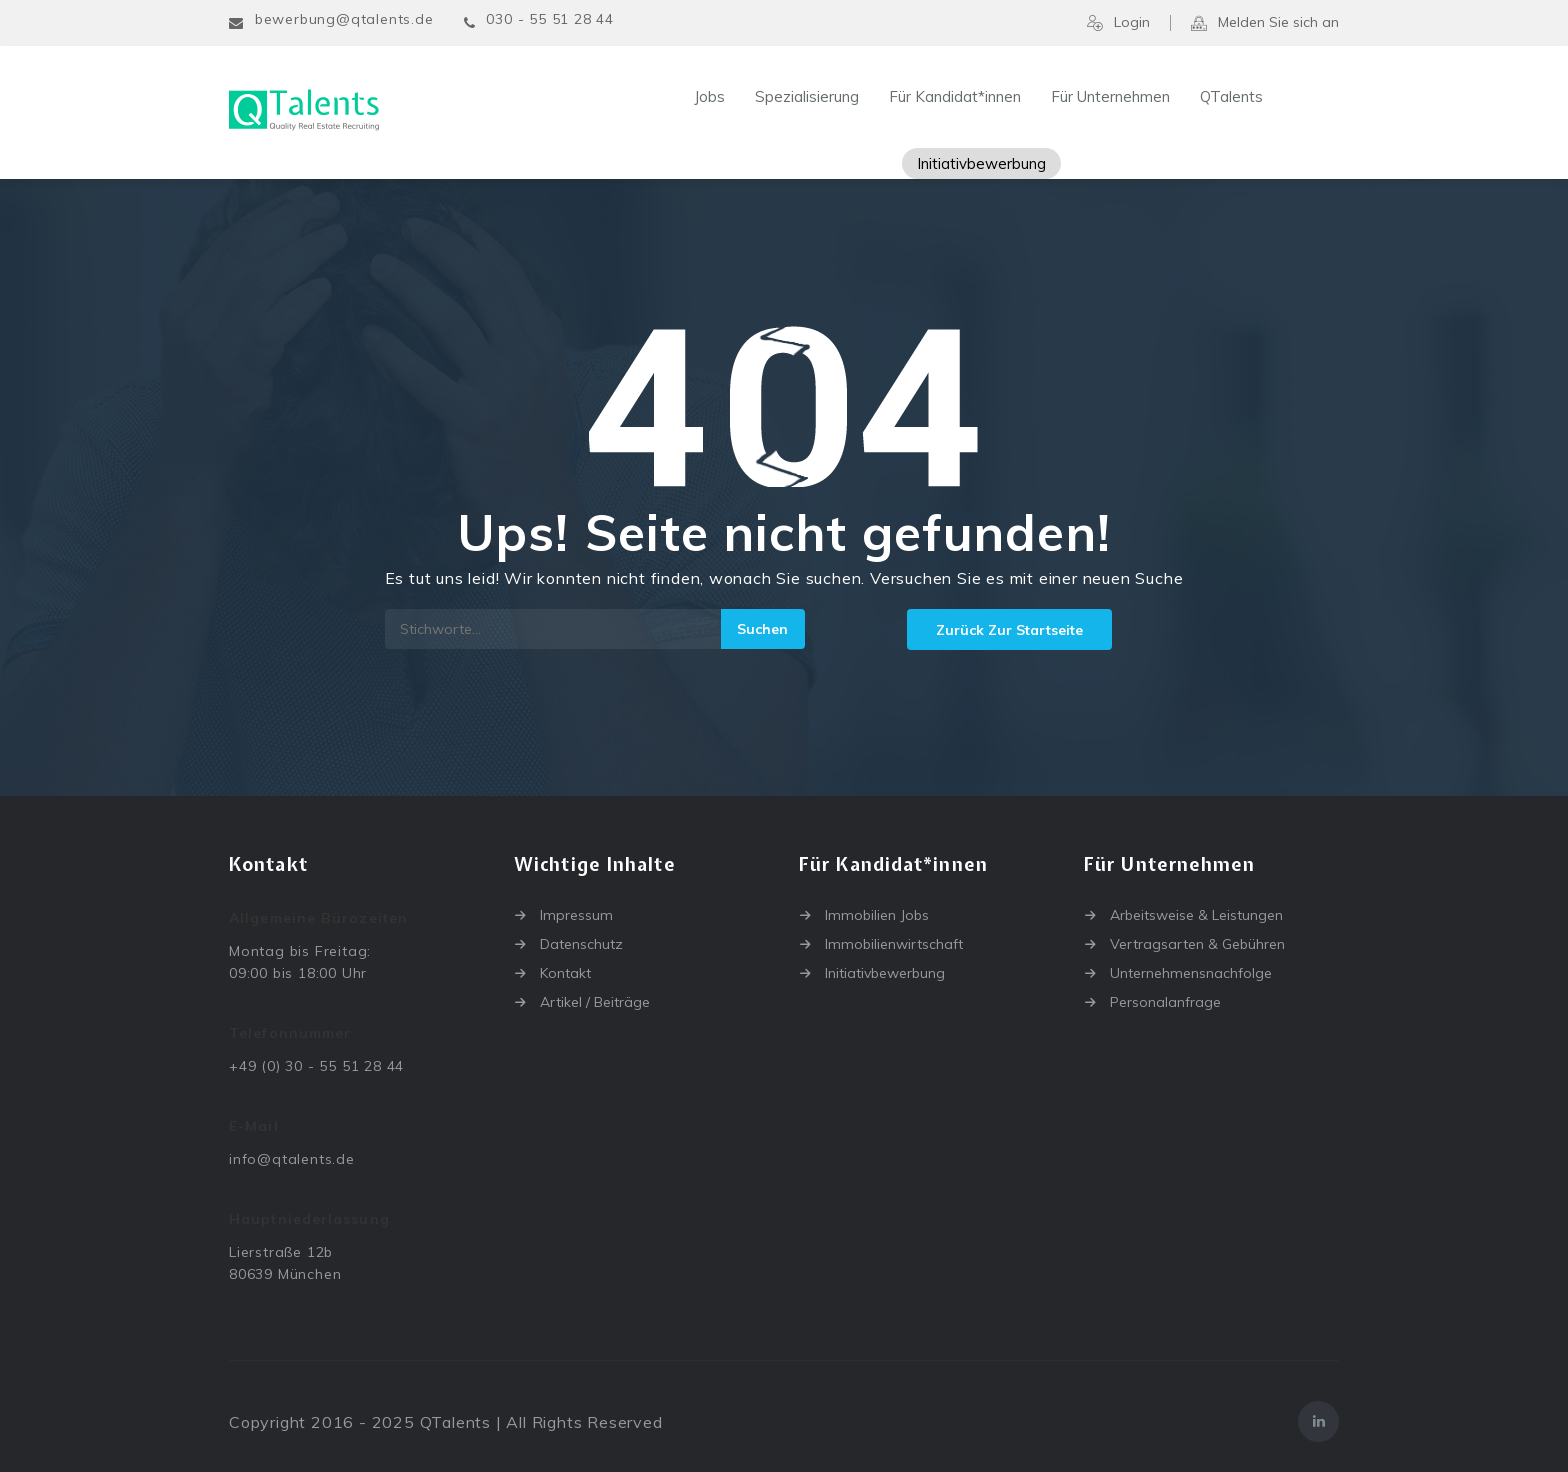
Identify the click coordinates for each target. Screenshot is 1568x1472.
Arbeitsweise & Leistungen (1196, 915)
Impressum (576, 915)
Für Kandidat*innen (955, 96)
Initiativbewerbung (981, 163)
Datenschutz (581, 944)
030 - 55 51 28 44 (550, 19)
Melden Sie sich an (1265, 23)
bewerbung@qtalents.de (344, 19)
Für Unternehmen (1110, 96)
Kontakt (565, 973)
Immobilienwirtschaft (894, 944)
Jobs (709, 96)
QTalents (1231, 96)
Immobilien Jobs (877, 915)
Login (1118, 23)
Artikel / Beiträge (595, 1002)
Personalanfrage (1165, 1002)
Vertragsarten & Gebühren (1197, 944)
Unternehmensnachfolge (1191, 973)
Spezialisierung (807, 96)
